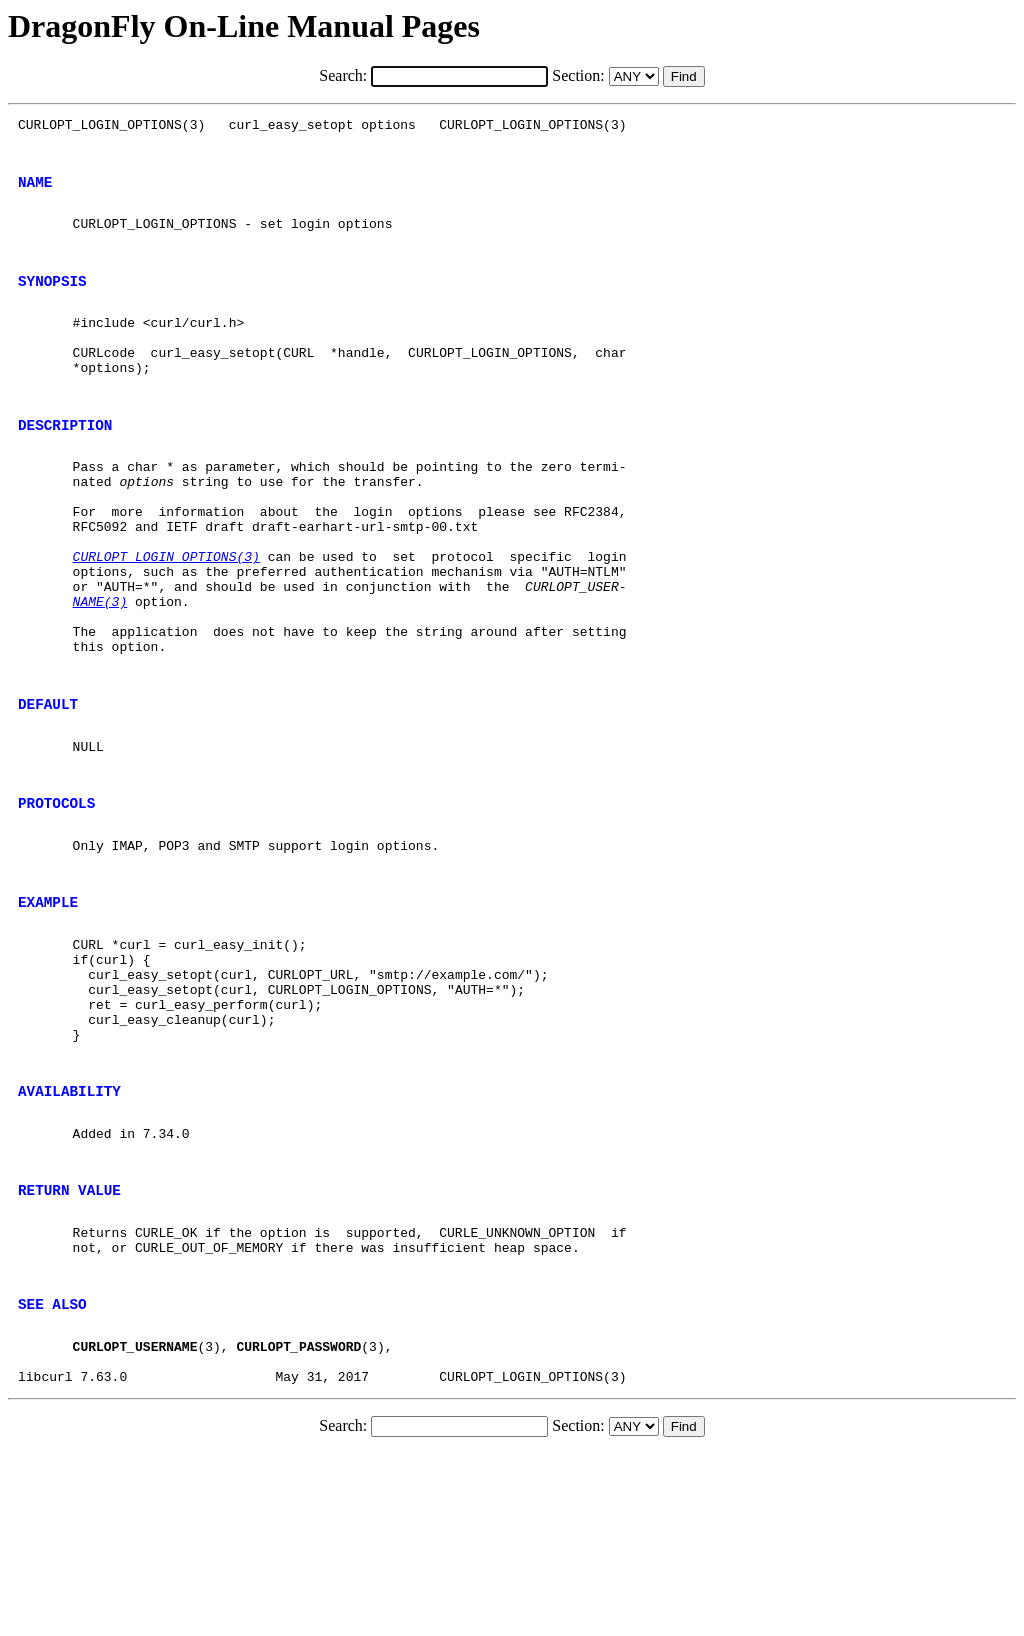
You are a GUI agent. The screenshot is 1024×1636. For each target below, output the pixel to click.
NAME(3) (100, 676)
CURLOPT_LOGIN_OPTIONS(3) (166, 622)
